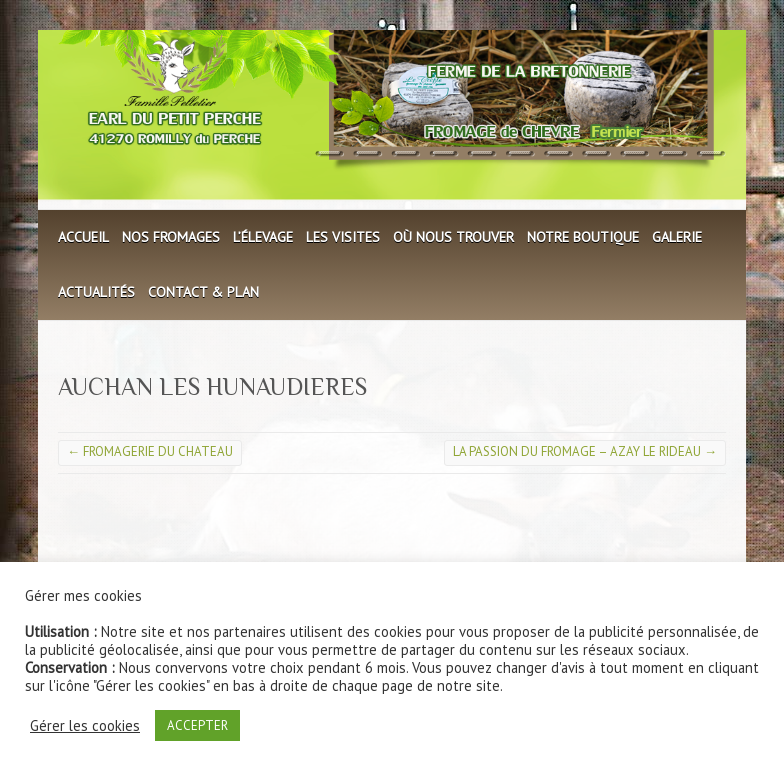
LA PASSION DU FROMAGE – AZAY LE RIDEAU (585, 451)
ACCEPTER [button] (197, 725)
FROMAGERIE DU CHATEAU (150, 451)
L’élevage (263, 237)
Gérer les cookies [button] (85, 726)
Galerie (677, 237)
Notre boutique (583, 237)
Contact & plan (203, 292)
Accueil (83, 237)
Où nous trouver (453, 237)
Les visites (343, 237)
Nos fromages (171, 237)
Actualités (96, 292)
